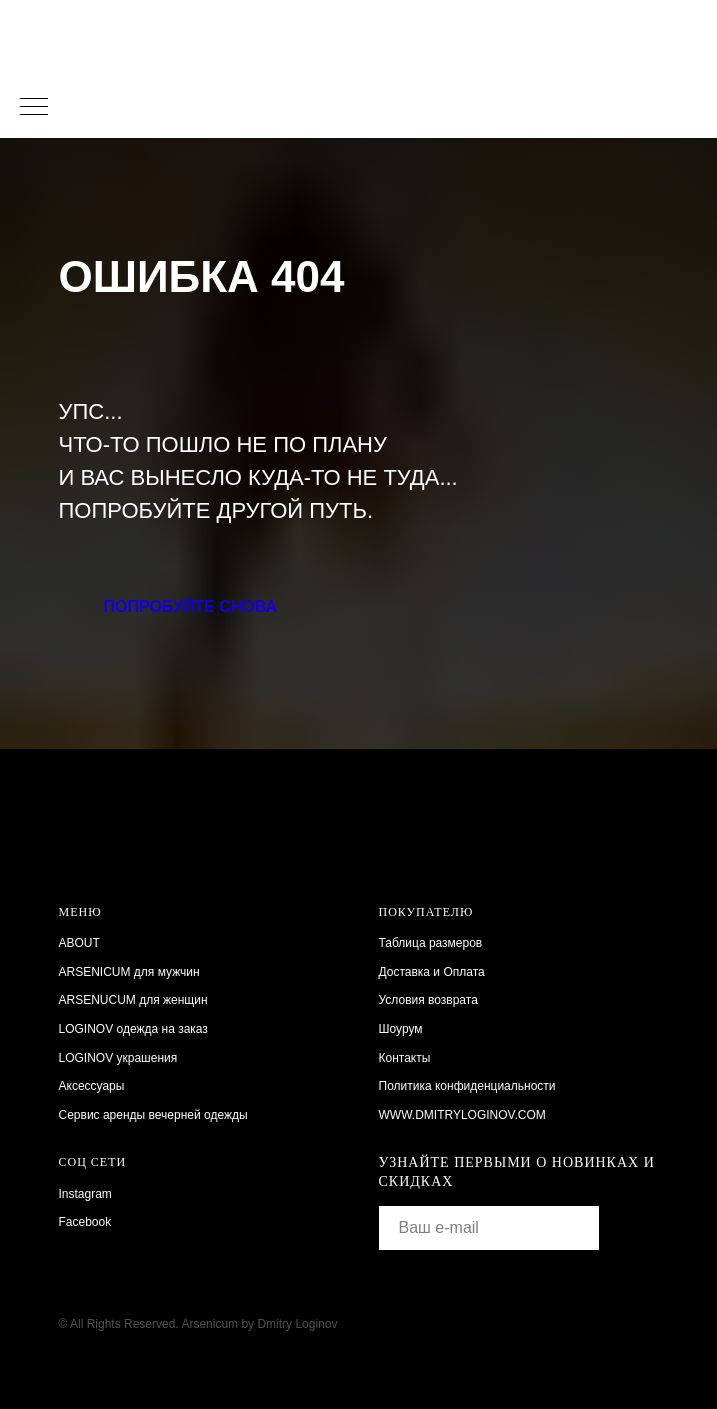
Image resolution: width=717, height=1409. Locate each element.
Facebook (85, 1222)
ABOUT (79, 943)
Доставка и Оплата (432, 972)
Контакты (405, 1058)
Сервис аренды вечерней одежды (153, 1115)
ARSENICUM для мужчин (129, 972)
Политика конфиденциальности (467, 1086)
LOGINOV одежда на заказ (133, 1029)
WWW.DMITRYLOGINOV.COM (462, 1115)
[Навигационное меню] (34, 108)
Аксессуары (92, 1086)
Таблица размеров (431, 943)
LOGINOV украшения (118, 1058)
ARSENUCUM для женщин (133, 1000)
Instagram (85, 1194)
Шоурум (401, 1029)
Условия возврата (428, 1000)
